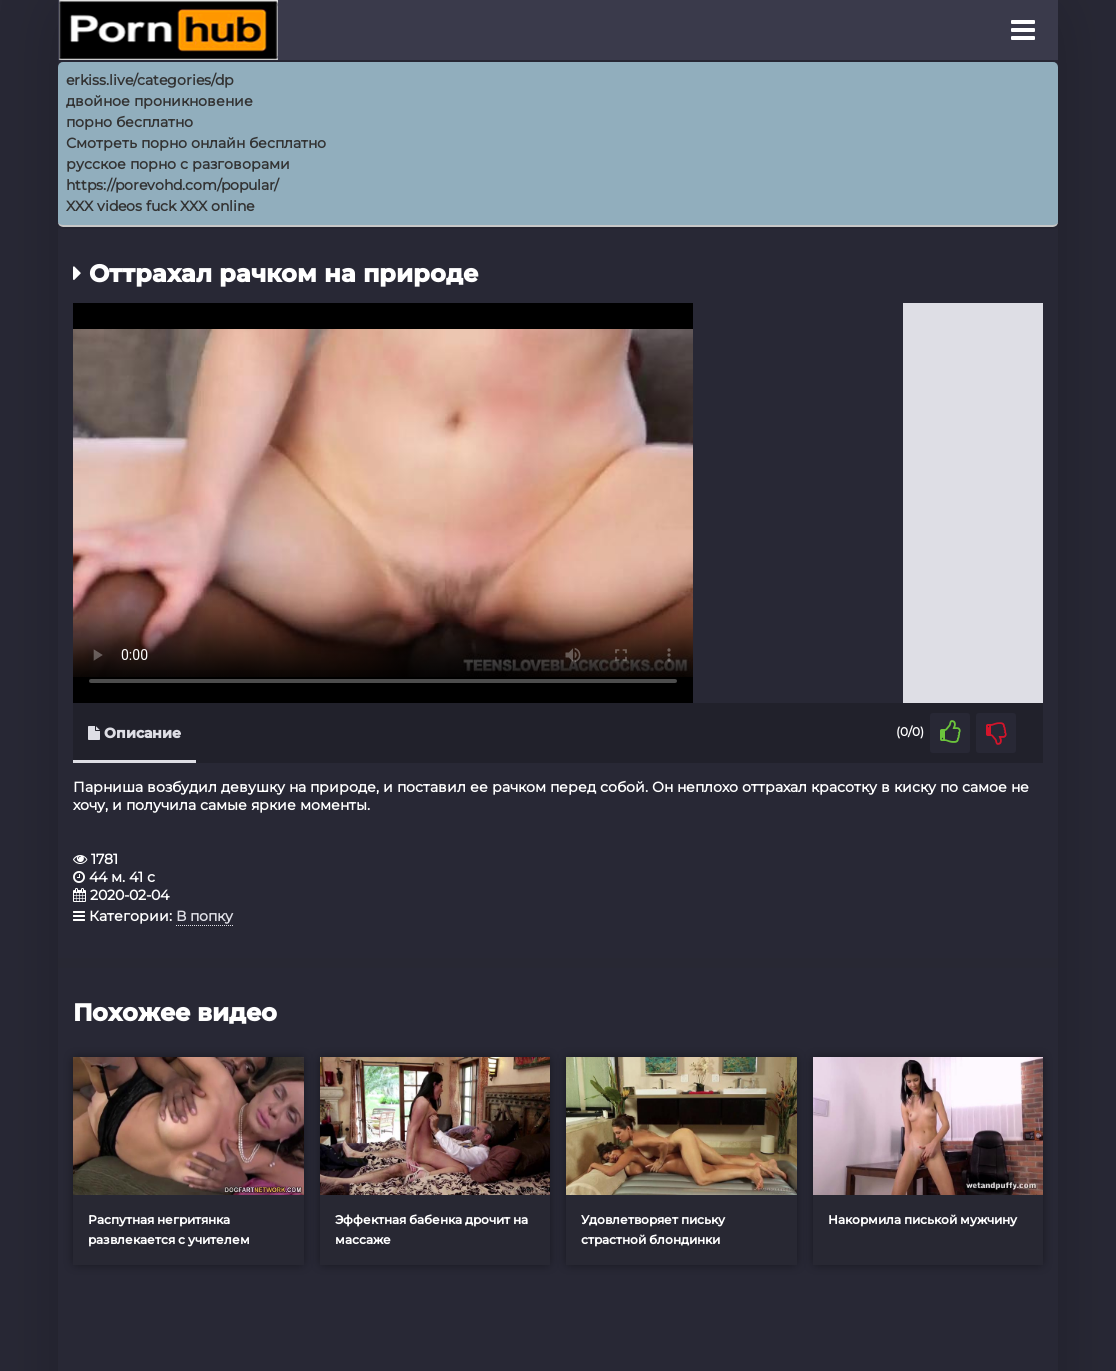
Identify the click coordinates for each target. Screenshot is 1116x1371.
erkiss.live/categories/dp (149, 80)
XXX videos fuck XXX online (160, 206)
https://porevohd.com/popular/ (172, 185)
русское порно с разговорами (178, 164)
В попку (204, 916)
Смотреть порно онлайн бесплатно (196, 143)
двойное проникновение (159, 101)
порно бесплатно (129, 122)
